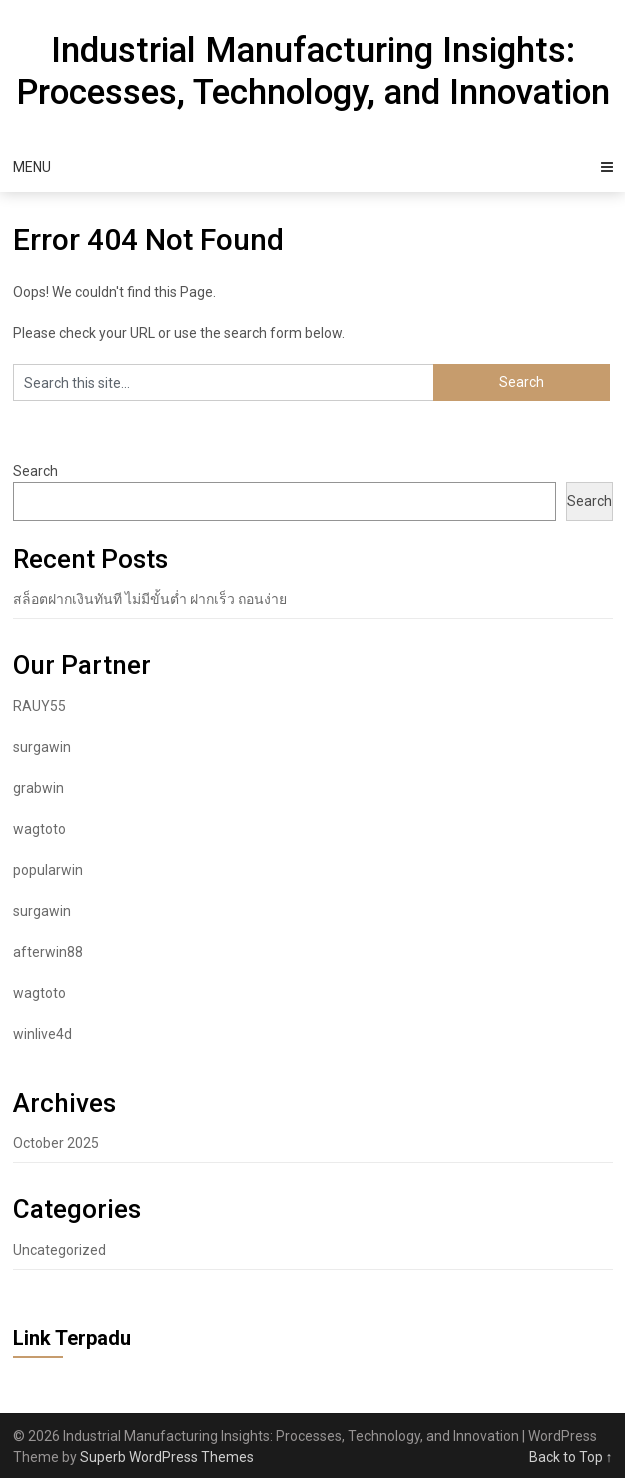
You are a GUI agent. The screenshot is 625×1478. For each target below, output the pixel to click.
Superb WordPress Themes (167, 1457)
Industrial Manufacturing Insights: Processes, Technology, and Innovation (313, 71)
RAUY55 (39, 706)
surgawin (42, 747)
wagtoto (39, 829)
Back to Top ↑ (571, 1457)
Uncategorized (59, 1250)
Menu (32, 167)
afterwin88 (48, 952)
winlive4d (42, 1034)
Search (35, 471)
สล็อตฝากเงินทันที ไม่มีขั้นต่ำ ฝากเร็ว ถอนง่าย (150, 599)
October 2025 (56, 1143)
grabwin (38, 788)
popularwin (48, 870)
